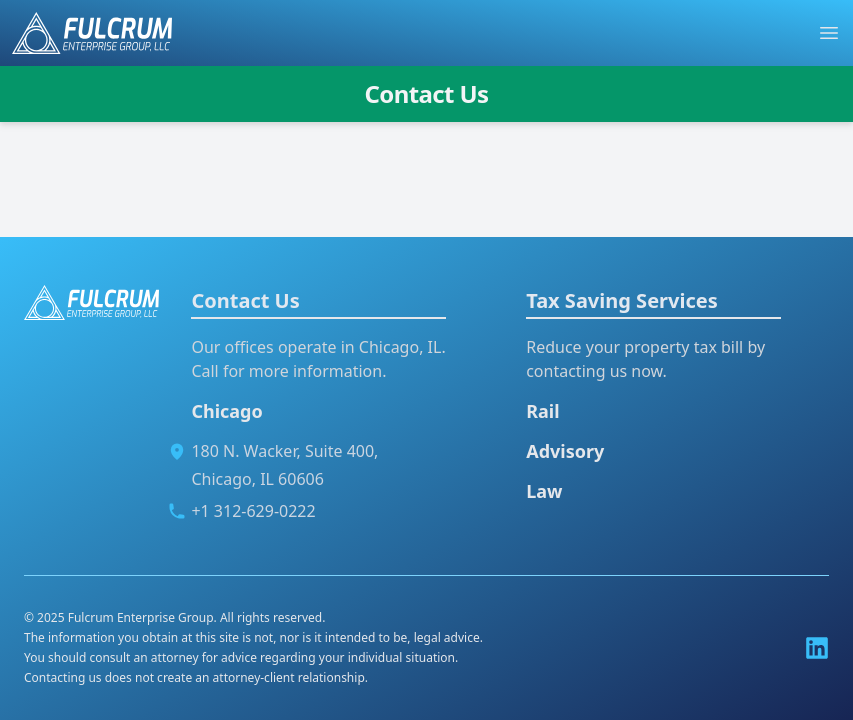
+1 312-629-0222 (253, 511)
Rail (542, 411)
